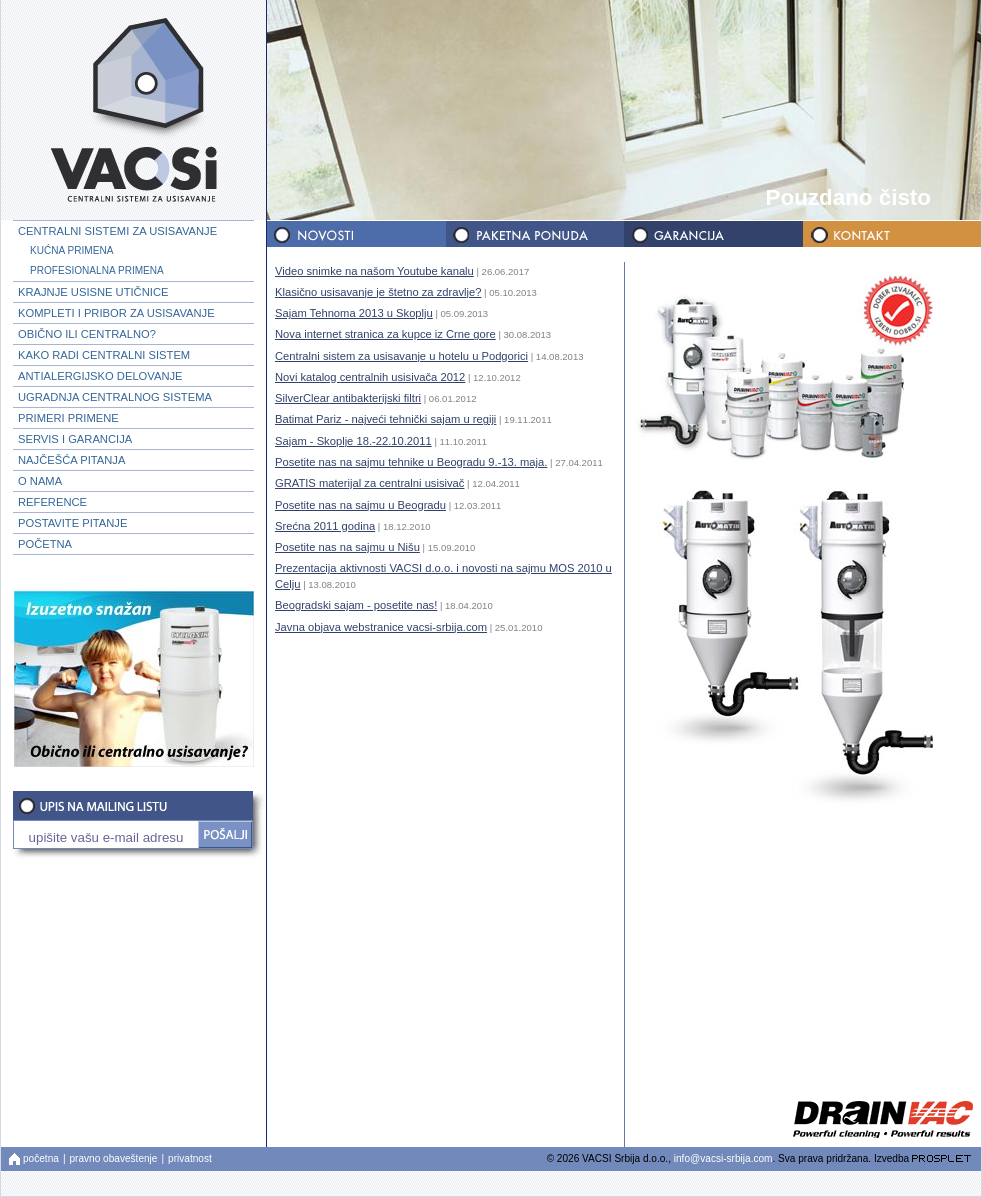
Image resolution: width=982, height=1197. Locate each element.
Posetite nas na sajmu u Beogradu (360, 505)
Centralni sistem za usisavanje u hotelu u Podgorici (401, 356)
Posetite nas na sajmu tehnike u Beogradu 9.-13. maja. (411, 462)
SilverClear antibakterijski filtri (348, 398)
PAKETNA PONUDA (534, 234)
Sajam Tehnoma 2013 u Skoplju (354, 313)
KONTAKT (890, 234)
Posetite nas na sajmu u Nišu (347, 547)
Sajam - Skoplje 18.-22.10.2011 (353, 441)
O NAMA (40, 481)
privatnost (190, 1158)
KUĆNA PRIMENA (71, 250)
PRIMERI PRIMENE (68, 418)
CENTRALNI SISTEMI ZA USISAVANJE (117, 231)
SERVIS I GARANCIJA (75, 439)
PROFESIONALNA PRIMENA (97, 270)
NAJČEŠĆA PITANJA (71, 460)
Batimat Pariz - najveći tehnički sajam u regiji (385, 419)
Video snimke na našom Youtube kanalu (374, 271)
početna (41, 1158)
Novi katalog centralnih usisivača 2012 (370, 377)
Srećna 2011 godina (325, 526)
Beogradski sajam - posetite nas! (356, 605)
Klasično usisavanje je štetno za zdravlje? (378, 292)
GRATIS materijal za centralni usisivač (369, 483)
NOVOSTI (356, 234)
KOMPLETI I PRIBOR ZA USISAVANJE (116, 313)
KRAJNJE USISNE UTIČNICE (93, 292)
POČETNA (45, 544)
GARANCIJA (712, 234)
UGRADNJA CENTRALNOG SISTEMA (115, 397)
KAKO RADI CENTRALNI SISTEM (104, 355)
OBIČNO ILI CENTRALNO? (87, 334)
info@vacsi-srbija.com (723, 1158)
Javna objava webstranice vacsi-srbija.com (381, 627)
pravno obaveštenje (114, 1158)
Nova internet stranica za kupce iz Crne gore (385, 334)
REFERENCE (52, 502)
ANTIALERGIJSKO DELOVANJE (100, 376)
